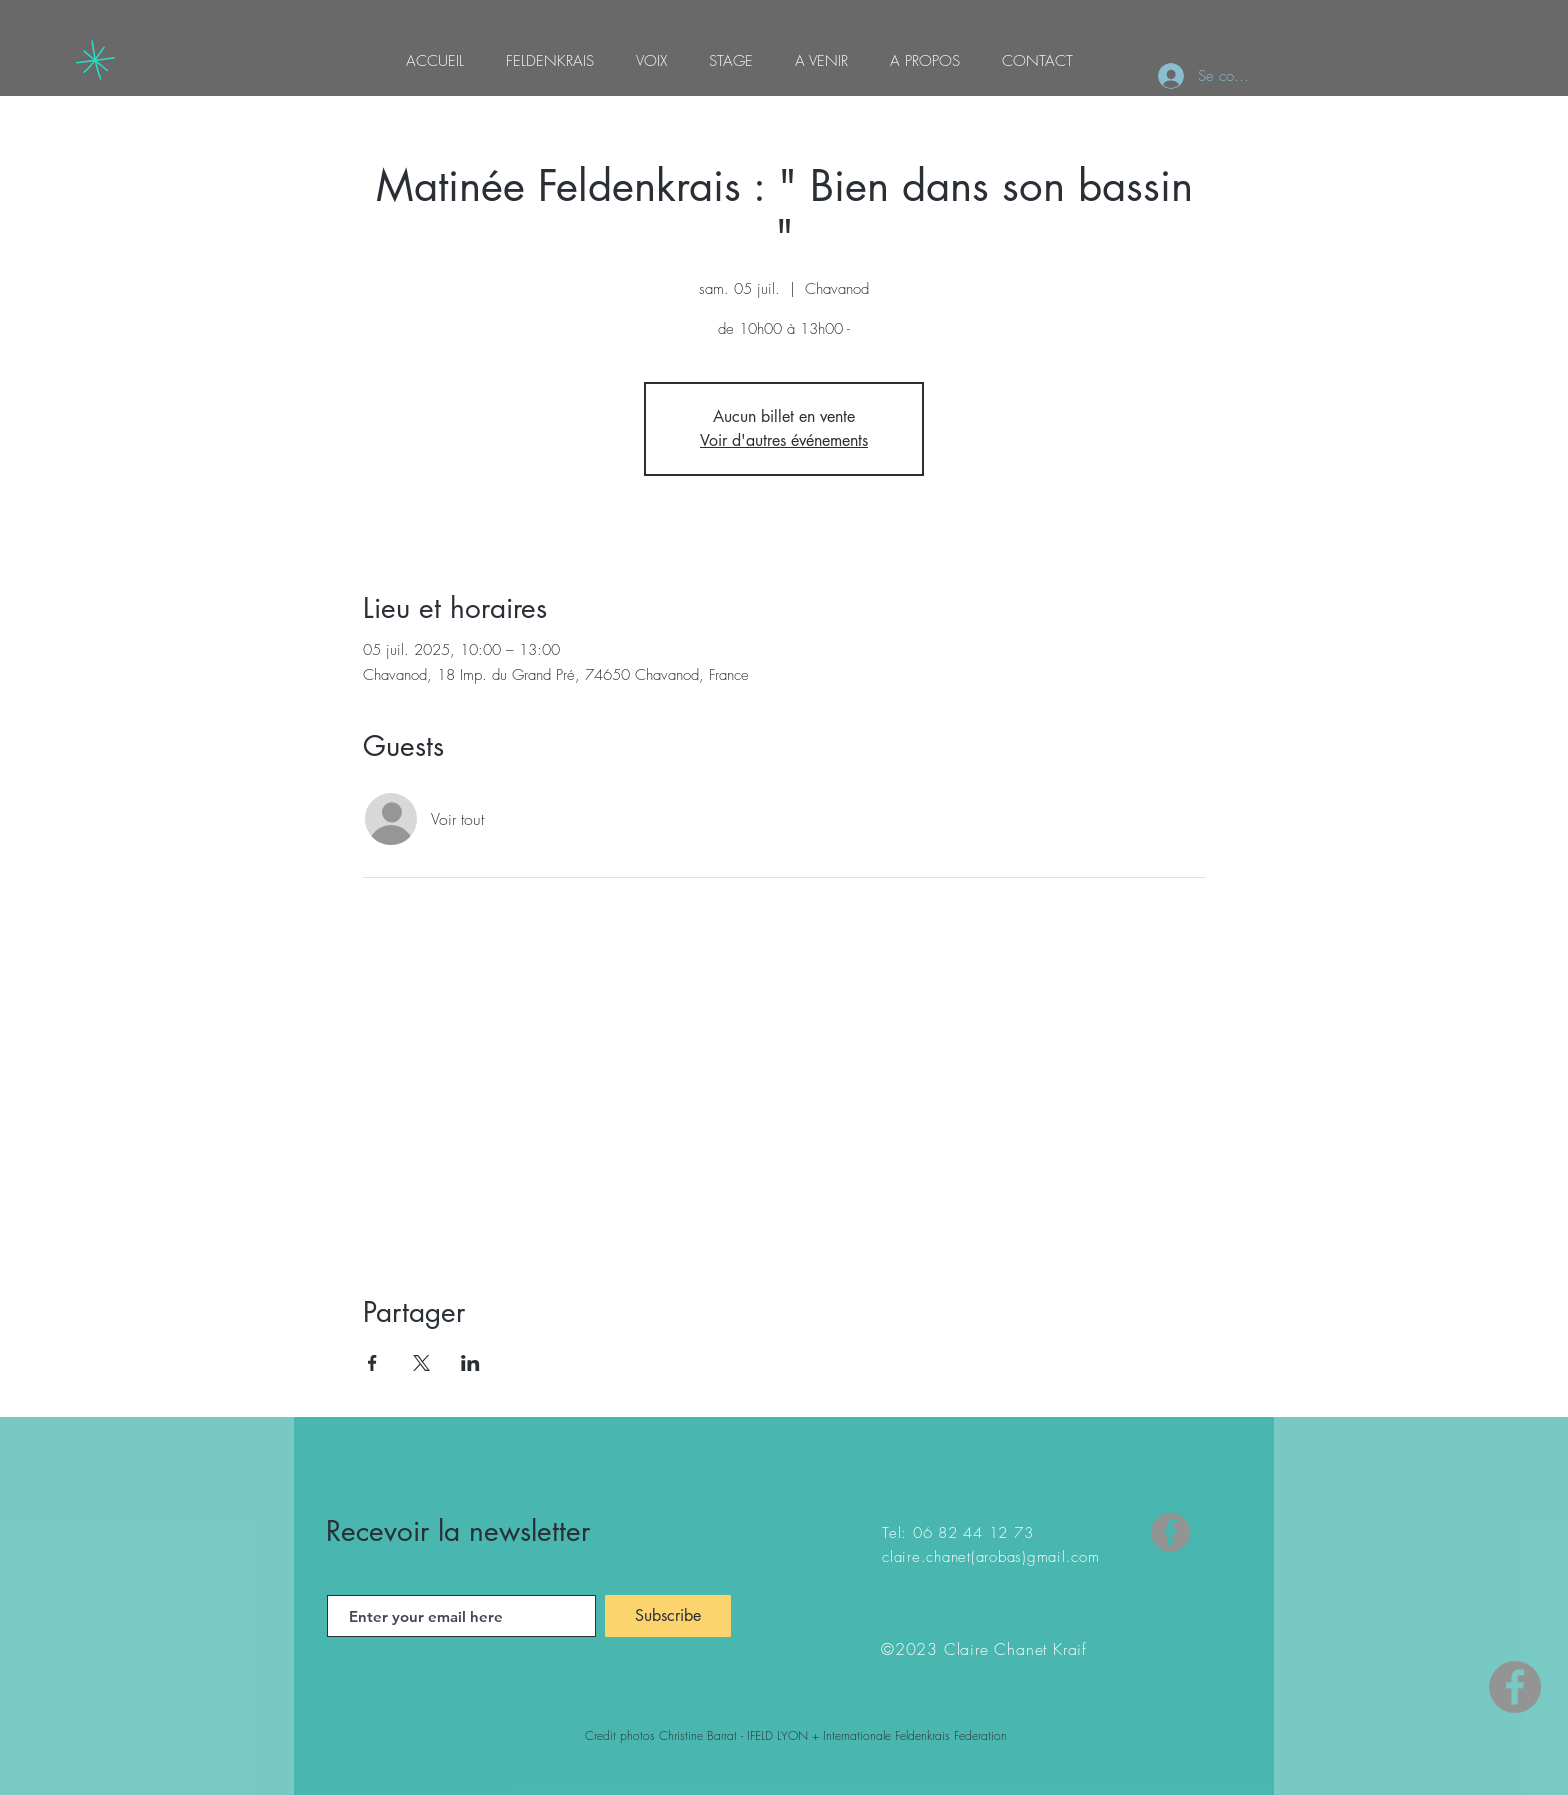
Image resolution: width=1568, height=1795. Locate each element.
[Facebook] (1170, 1532)
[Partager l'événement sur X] (421, 1363)
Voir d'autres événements (784, 440)
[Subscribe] (668, 1616)
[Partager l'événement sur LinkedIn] (470, 1363)
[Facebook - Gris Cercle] (1515, 1687)
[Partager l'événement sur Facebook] (372, 1363)
